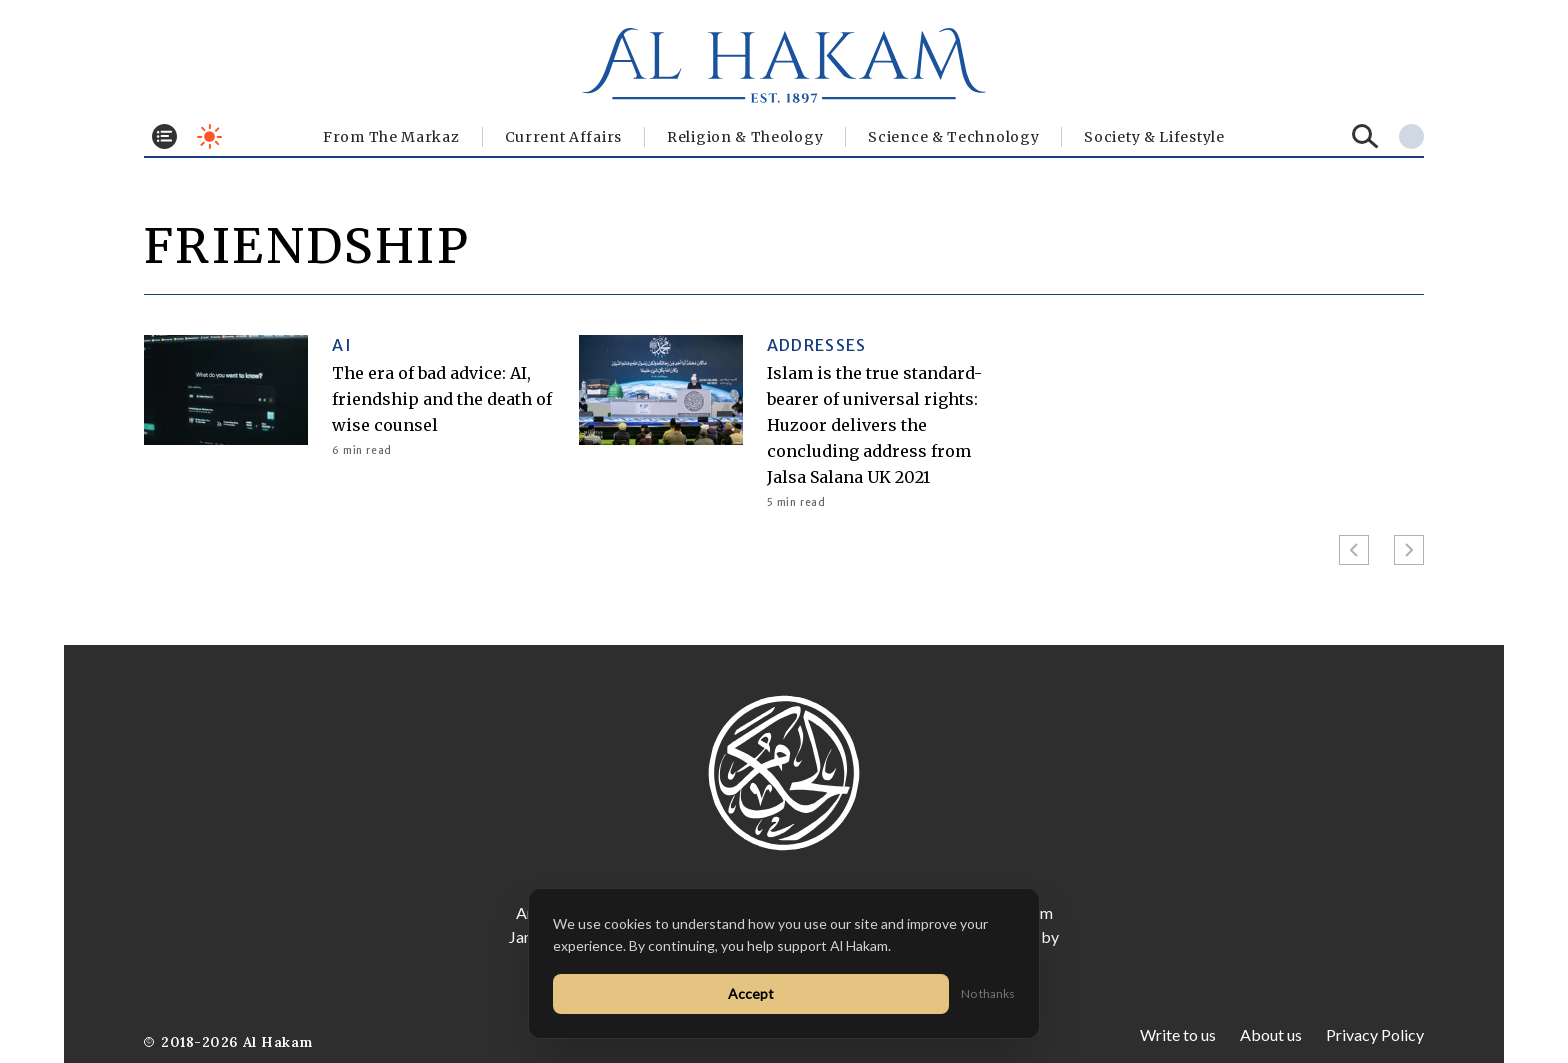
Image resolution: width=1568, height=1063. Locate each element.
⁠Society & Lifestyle (1154, 137)
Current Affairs (564, 137)
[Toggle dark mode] (209, 136)
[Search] (1365, 136)
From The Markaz (391, 137)
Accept (751, 993)
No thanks (988, 993)
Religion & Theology (745, 137)
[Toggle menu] (164, 136)
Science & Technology (953, 137)
